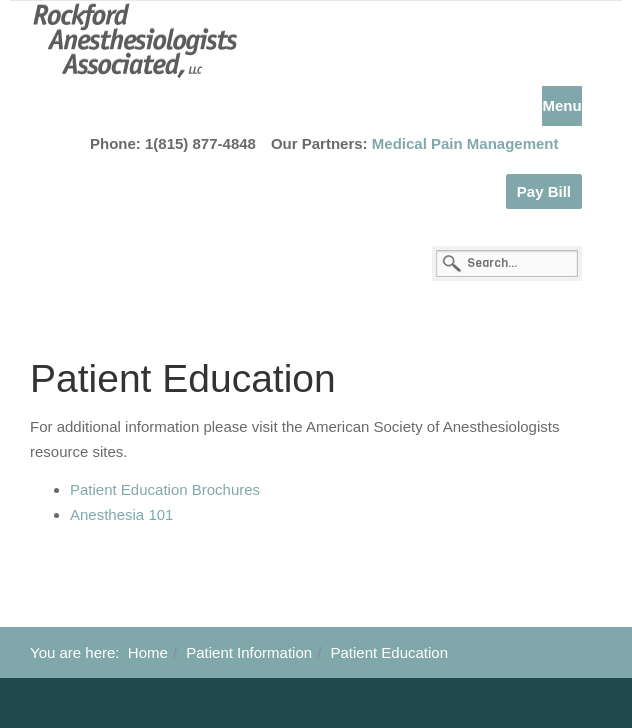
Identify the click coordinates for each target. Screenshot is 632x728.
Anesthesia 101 (121, 514)
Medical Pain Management (465, 143)
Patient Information (249, 652)
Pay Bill (544, 191)
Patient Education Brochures (165, 489)
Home (148, 652)
